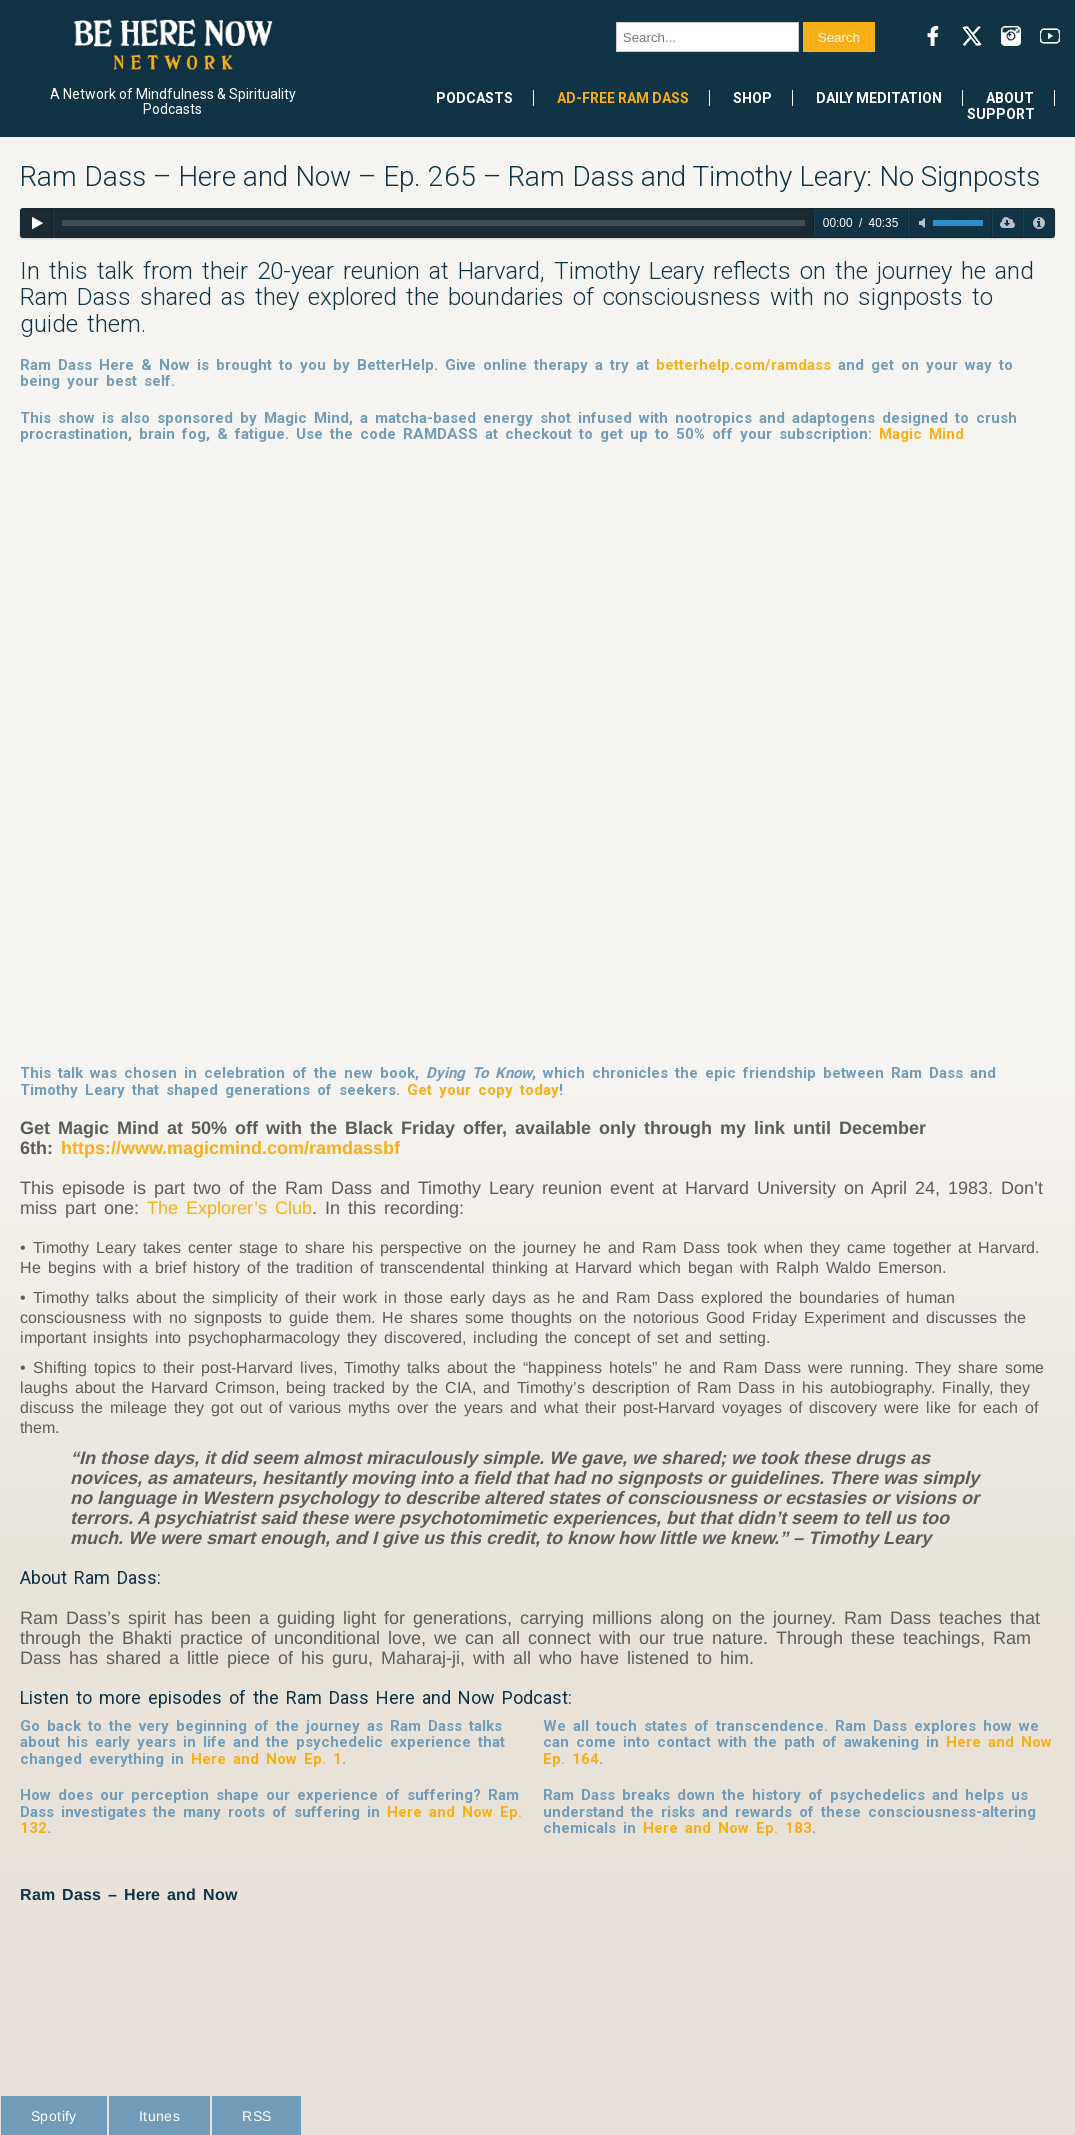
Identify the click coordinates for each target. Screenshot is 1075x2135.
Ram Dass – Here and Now (128, 1894)
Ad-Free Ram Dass (623, 98)
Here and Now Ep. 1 (266, 1759)
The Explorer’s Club (229, 1208)
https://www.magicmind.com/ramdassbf (230, 1148)
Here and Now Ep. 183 (727, 1828)
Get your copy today (483, 1090)
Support (1001, 114)
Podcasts (474, 98)
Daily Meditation (879, 98)
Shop (752, 98)
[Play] (36, 223)
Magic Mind (921, 434)
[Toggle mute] (922, 223)
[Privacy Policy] (1038, 223)
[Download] (1007, 223)
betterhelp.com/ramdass (743, 365)
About (1010, 98)
